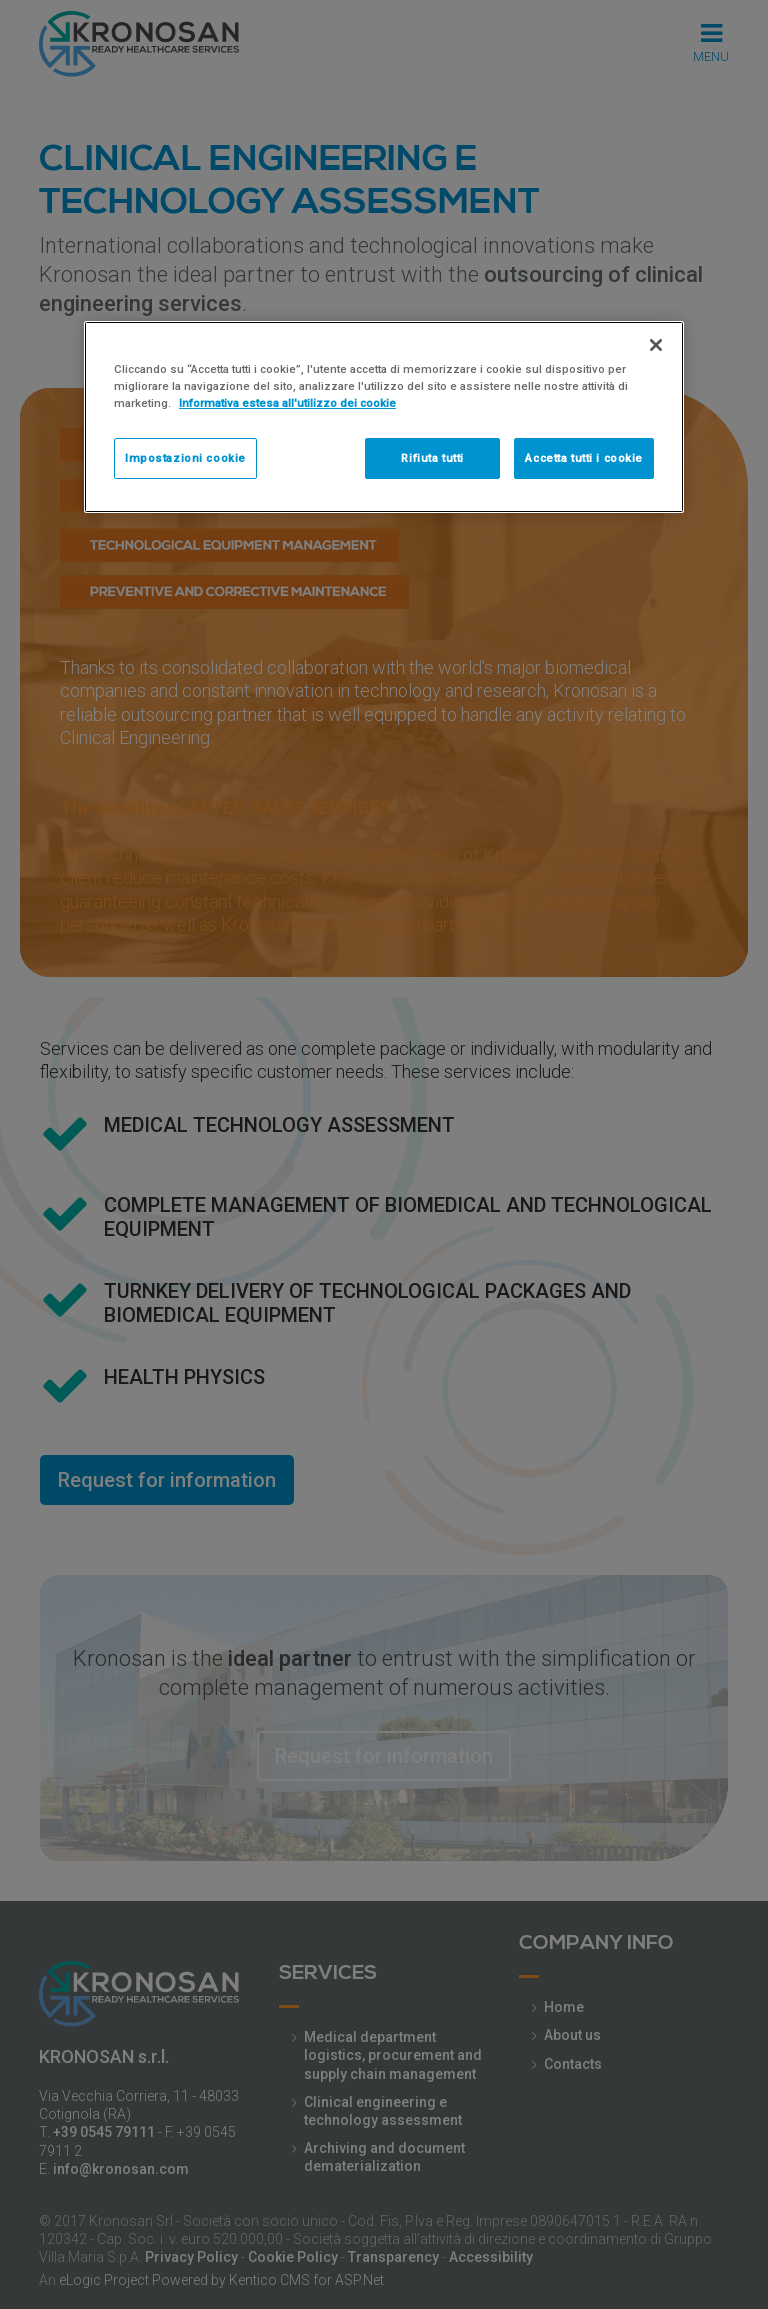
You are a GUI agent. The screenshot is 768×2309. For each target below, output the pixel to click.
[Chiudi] (656, 345)
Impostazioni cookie (185, 458)
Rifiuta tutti (432, 458)
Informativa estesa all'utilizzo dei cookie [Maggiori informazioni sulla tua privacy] (287, 403)
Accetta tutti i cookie (584, 458)
